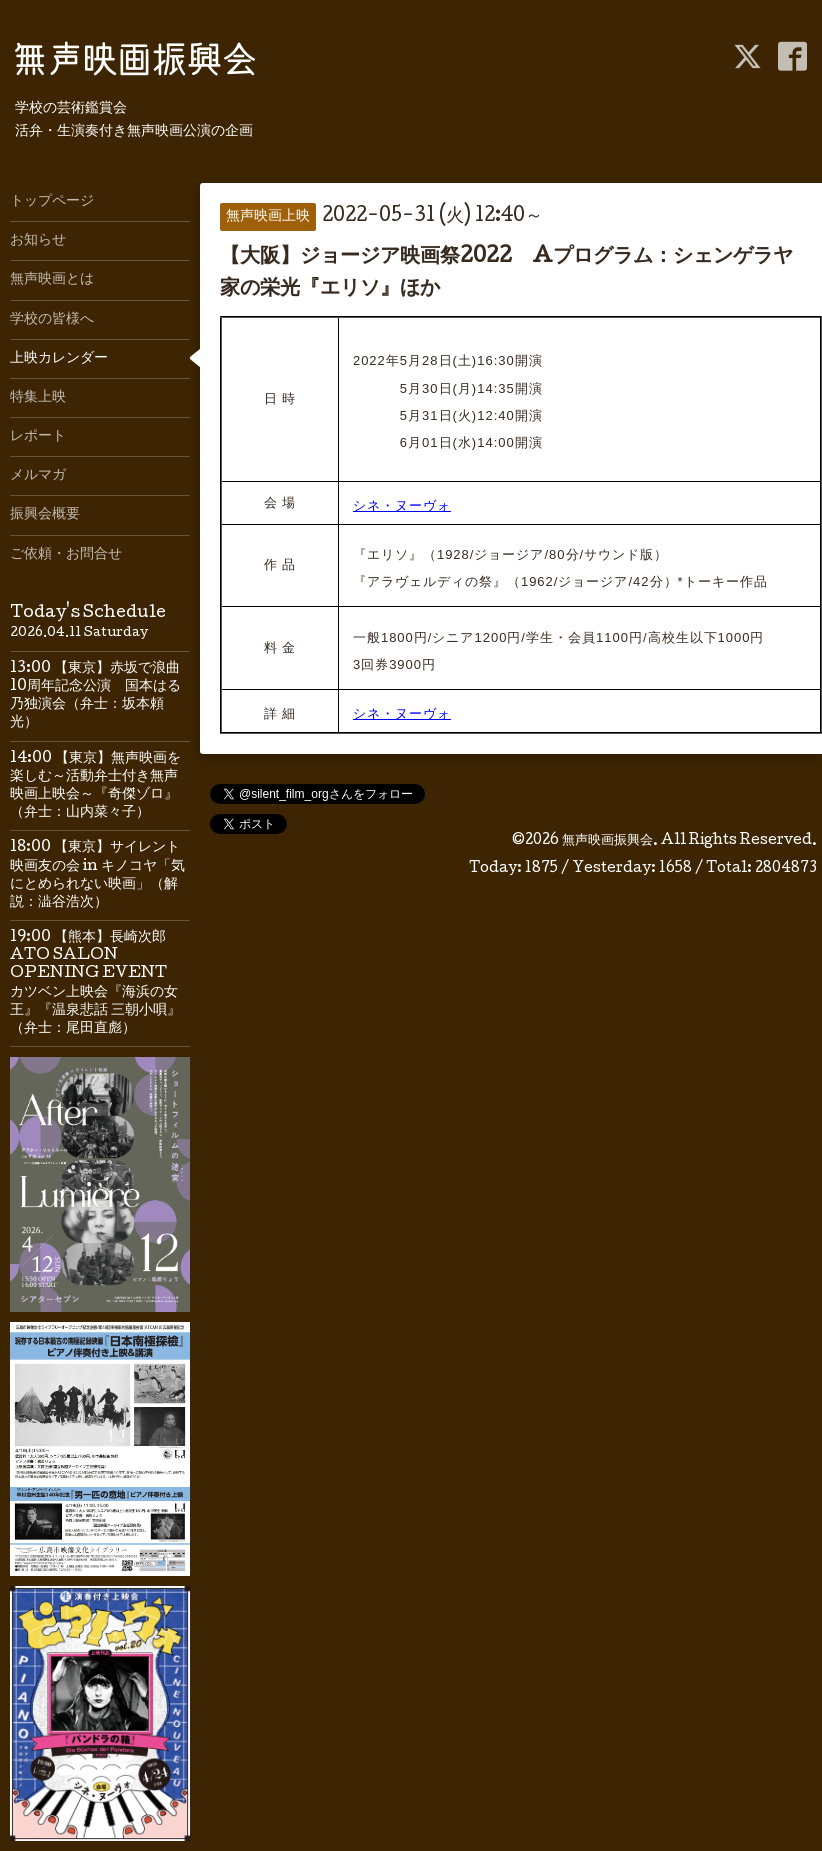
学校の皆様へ (52, 320)
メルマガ (38, 476)
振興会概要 (45, 515)
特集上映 (38, 398)
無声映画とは (52, 280)
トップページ (52, 202)
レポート (38, 437)
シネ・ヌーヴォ (402, 505)
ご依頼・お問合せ (66, 555)
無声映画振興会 (607, 841)
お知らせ (38, 241)
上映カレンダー (59, 359)
